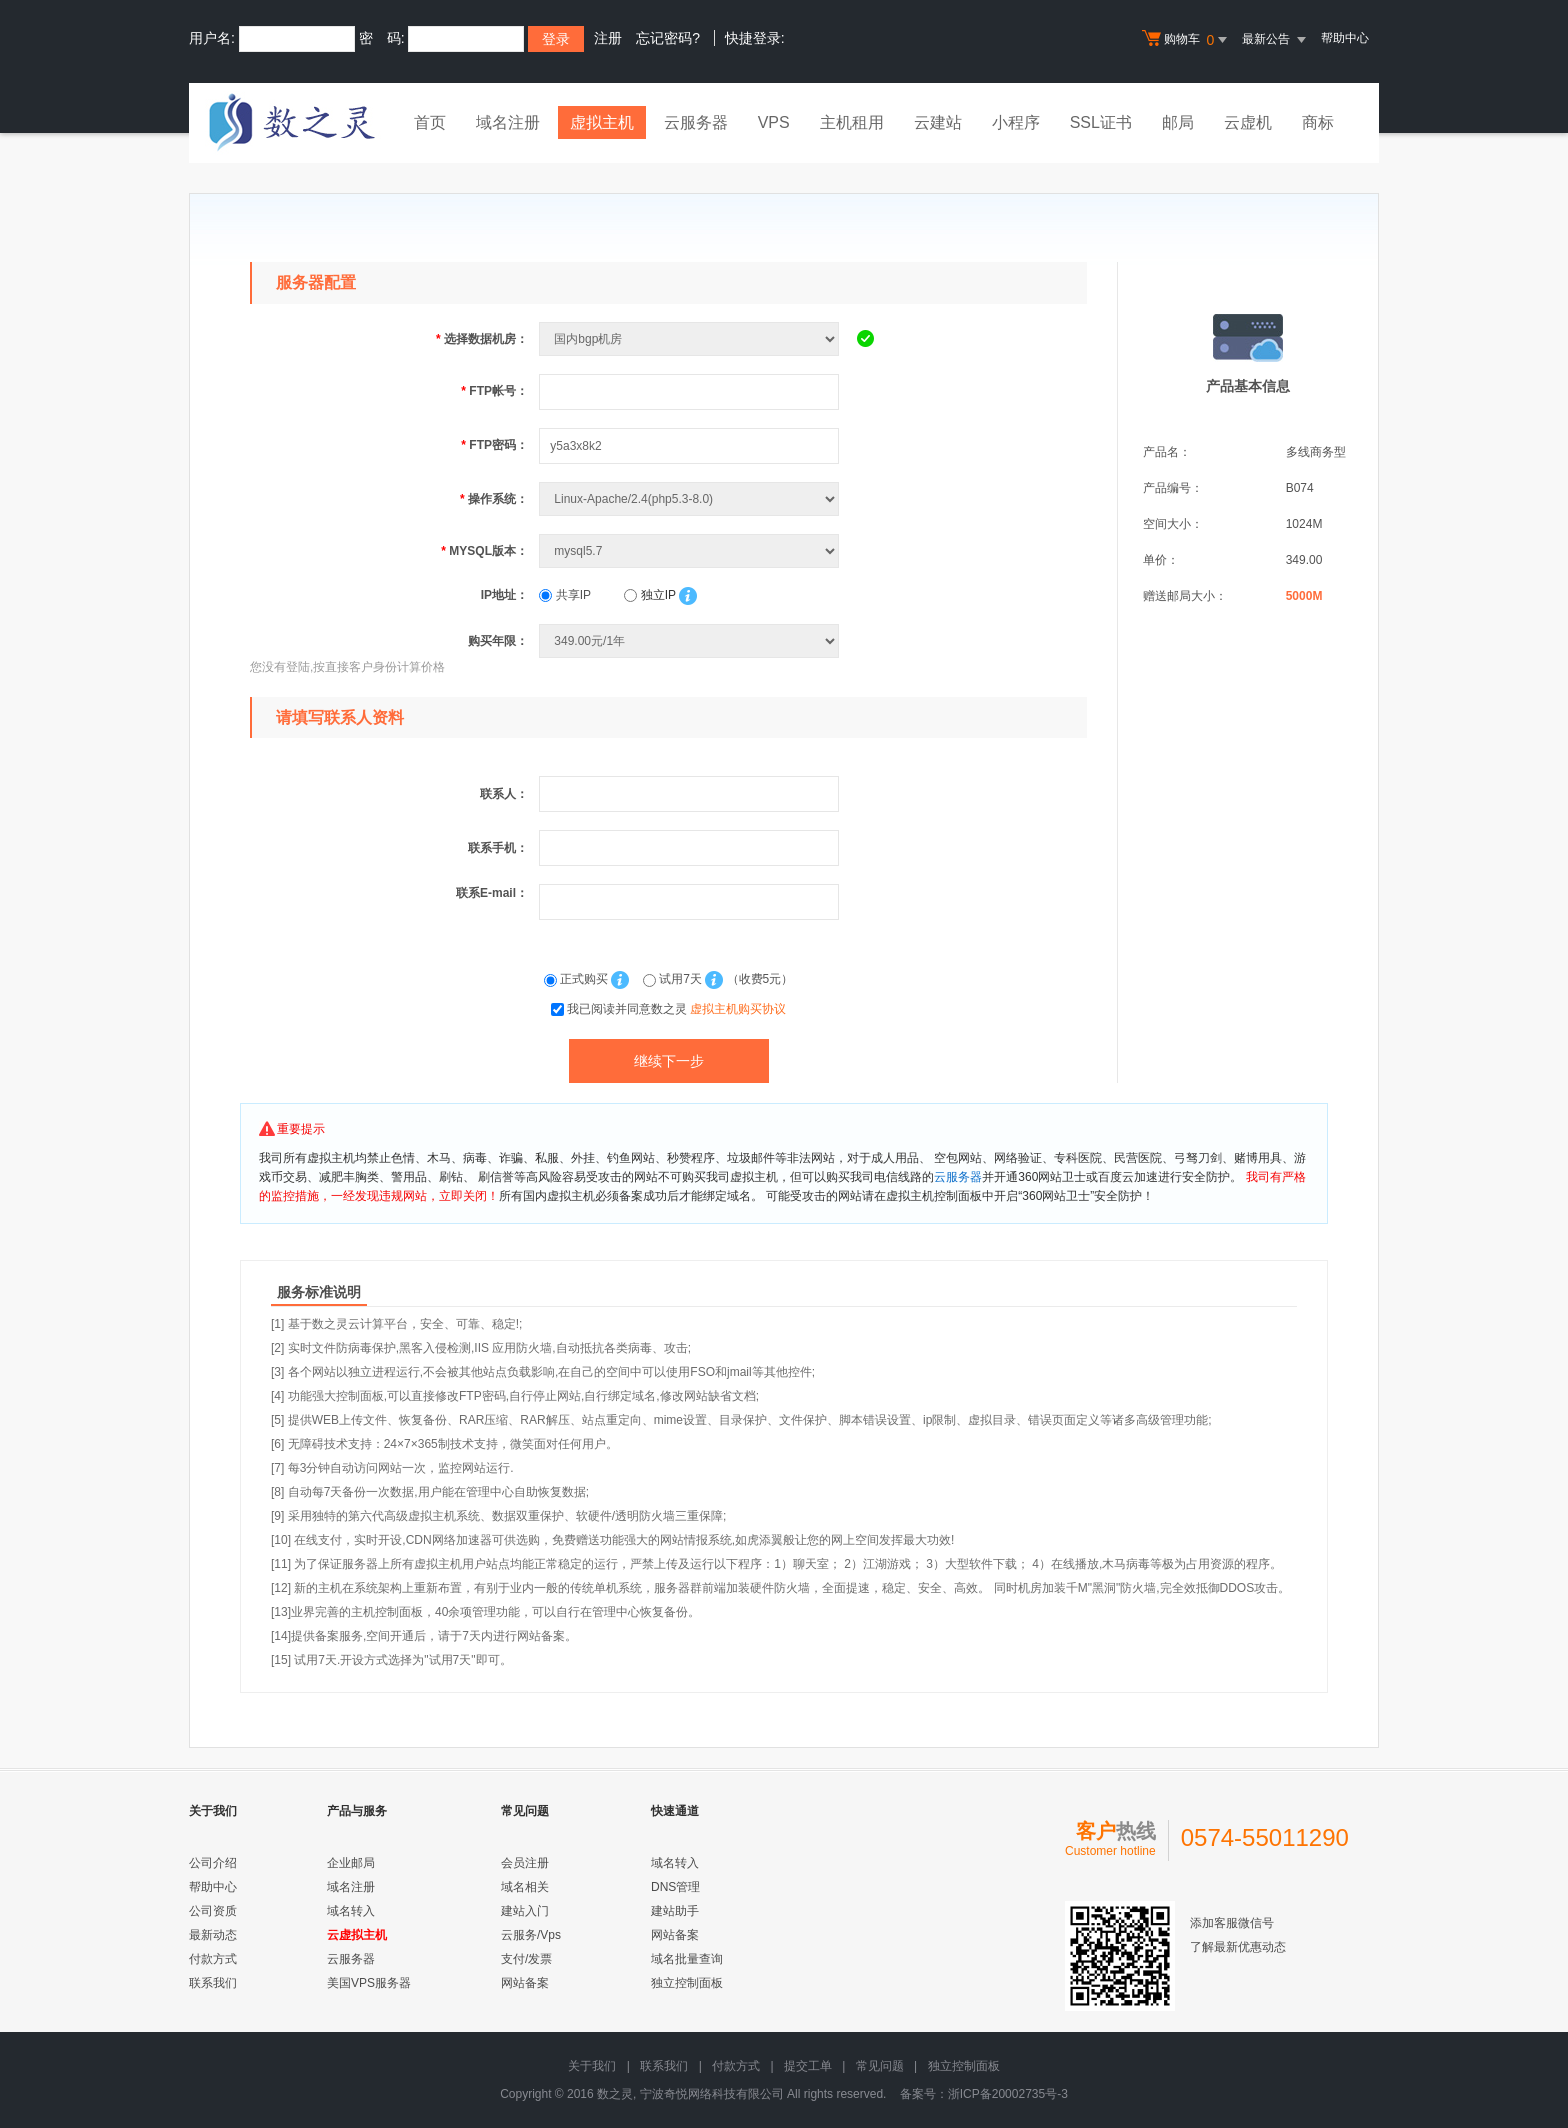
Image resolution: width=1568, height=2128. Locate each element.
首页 (430, 122)
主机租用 (852, 122)
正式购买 (578, 979)
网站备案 (525, 1983)
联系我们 (213, 1983)
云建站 (938, 122)
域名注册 (508, 122)
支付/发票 (526, 1959)
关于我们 (592, 2066)
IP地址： (504, 595)
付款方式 (213, 1959)
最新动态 (213, 1935)
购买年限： (498, 641)
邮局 (1178, 122)
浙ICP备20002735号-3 (1008, 2094)
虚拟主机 (602, 122)
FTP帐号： (494, 391)
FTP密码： (494, 445)
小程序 (1016, 122)
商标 (1318, 122)
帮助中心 (1345, 38)
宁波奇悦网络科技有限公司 (712, 2094)
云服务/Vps (531, 1935)
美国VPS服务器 (369, 1983)
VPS (774, 122)
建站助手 (675, 1911)
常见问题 (880, 2066)
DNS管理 (675, 1887)
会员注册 (525, 1863)
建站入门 (525, 1911)
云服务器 (696, 122)
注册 (608, 38)
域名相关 (525, 1887)
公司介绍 (213, 1863)
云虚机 (1248, 122)
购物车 (1187, 40)
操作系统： (494, 499)
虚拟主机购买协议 (738, 1009)
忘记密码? (668, 38)
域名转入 (351, 1911)
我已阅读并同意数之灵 (676, 1009)
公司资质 (213, 1911)
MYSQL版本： (484, 551)
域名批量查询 (687, 1959)
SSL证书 (1101, 122)
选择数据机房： (482, 339)
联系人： (504, 794)
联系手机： (498, 848)
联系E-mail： (492, 893)
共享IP (565, 595)
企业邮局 (351, 1863)
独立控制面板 (687, 1983)
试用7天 (674, 979)
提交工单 (808, 2066)
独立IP (649, 595)
